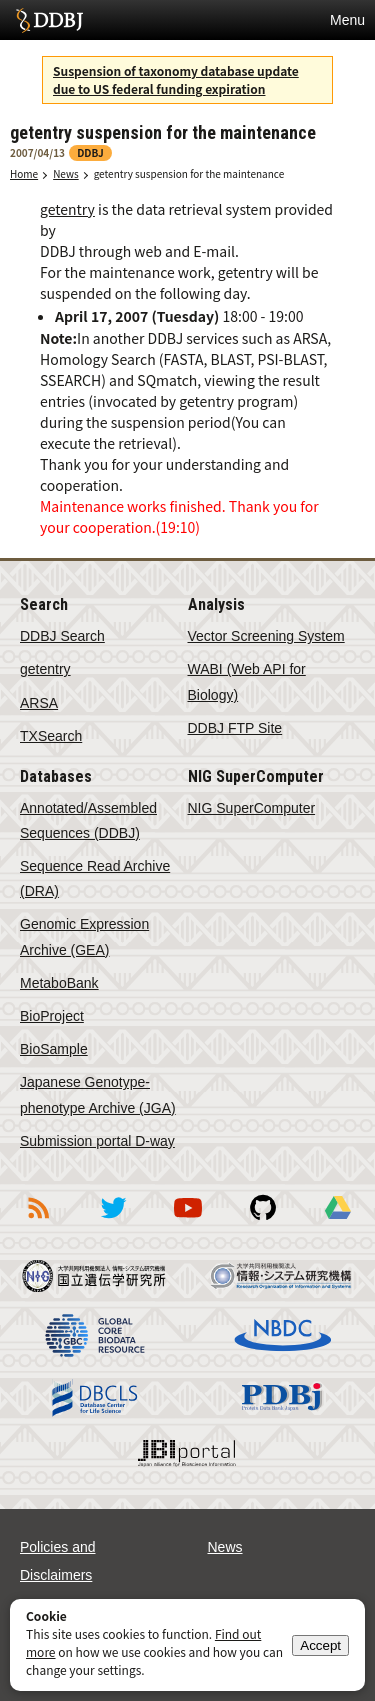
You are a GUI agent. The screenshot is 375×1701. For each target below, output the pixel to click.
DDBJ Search (62, 636)
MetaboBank (59, 983)
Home (24, 173)
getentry (67, 209)
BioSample (54, 1049)
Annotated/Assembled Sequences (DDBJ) (88, 820)
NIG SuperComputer (252, 808)
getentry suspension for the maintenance (189, 173)
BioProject (52, 1016)
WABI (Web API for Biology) (247, 681)
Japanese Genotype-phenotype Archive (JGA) (98, 1094)
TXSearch (51, 736)
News (66, 173)
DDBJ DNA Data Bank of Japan (49, 20)
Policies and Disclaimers (58, 1561)
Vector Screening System (266, 636)
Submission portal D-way (97, 1141)
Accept (320, 1645)
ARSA (39, 703)
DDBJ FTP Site (235, 728)
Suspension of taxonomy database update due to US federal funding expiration (176, 79)
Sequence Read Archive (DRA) (95, 878)
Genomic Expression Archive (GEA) (84, 936)
